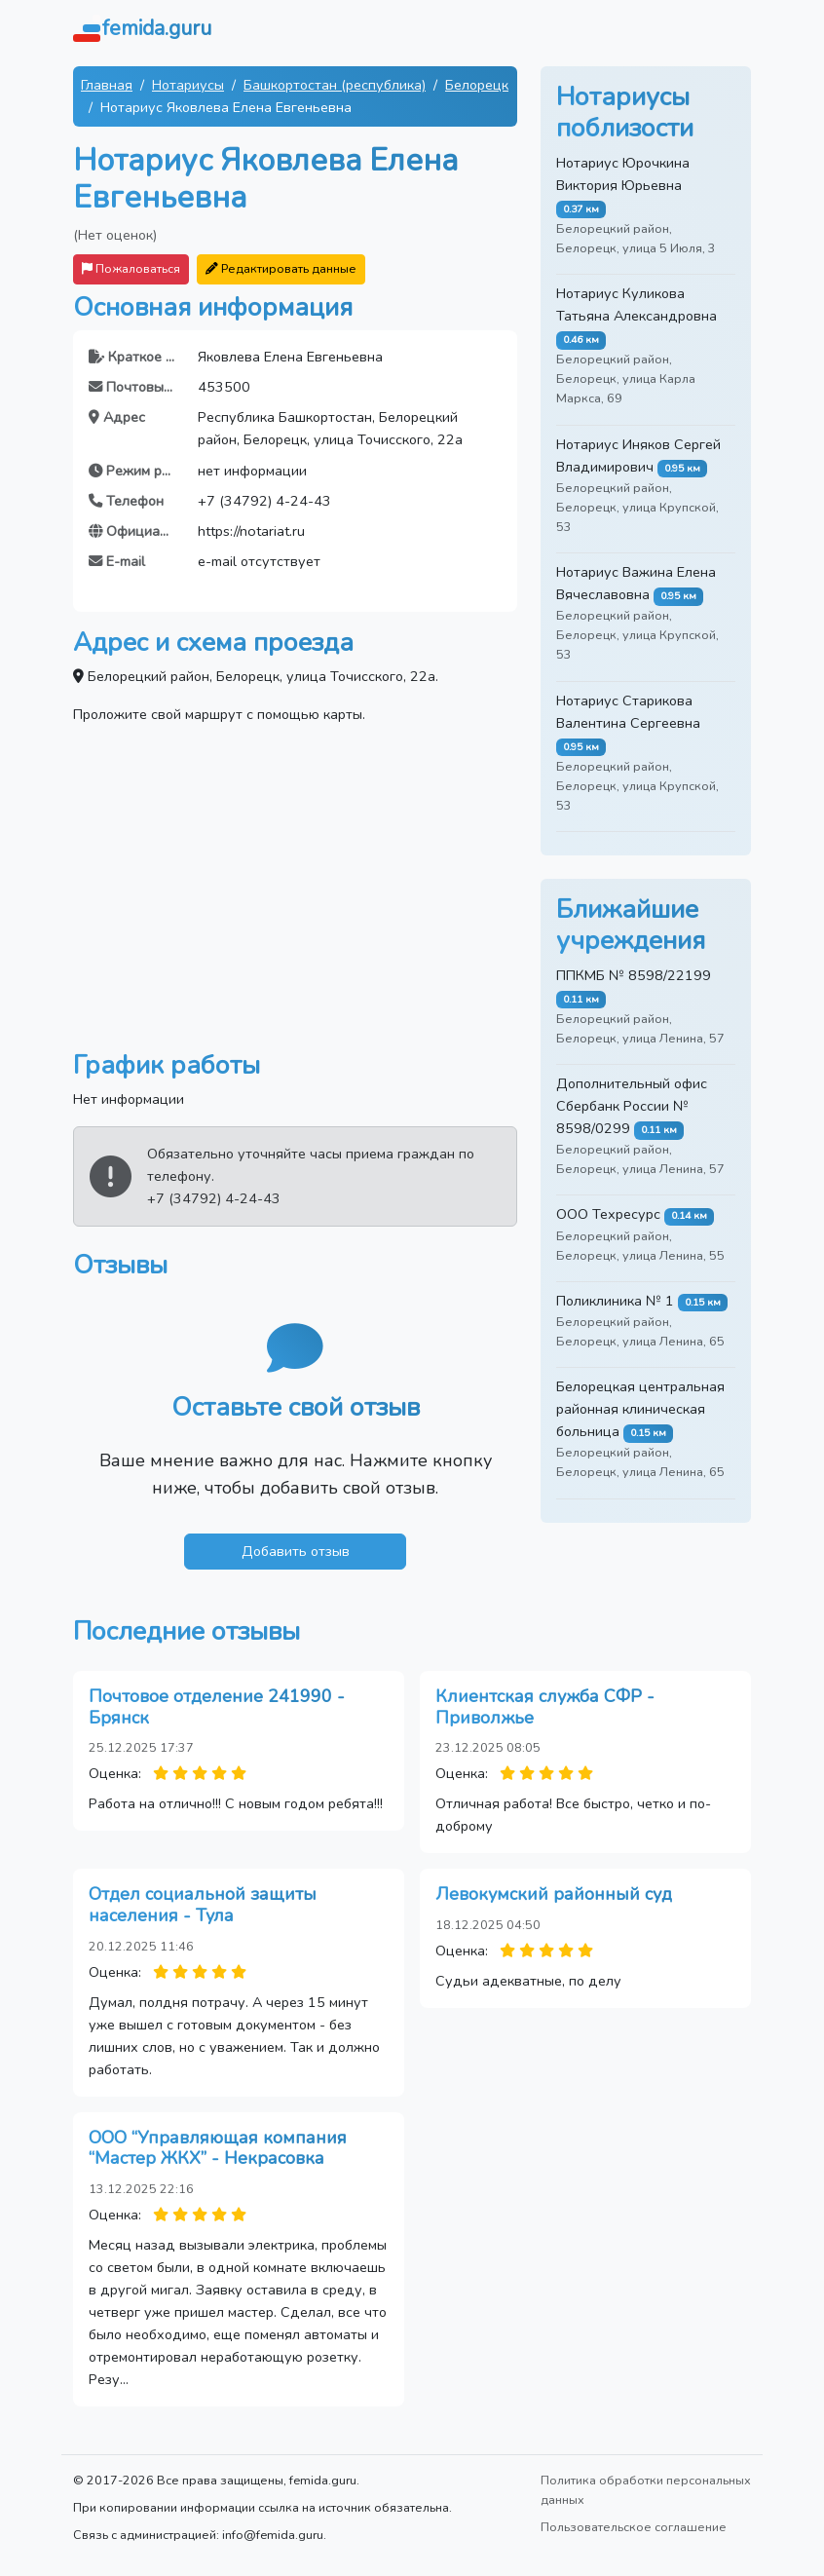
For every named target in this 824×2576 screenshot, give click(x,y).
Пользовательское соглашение (634, 2527)
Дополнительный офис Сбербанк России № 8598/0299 (631, 1106)
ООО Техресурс (608, 1214)
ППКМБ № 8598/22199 (633, 975)
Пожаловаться (131, 268)
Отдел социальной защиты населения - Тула (203, 1904)
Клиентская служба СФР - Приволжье (545, 1707)
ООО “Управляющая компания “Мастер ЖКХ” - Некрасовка (218, 2148)
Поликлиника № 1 (615, 1300)
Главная (106, 85)
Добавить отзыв (296, 1551)
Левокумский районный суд (553, 1894)
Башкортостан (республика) (334, 85)
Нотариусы (188, 85)
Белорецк (476, 85)
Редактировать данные (281, 268)
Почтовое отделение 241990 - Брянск (217, 1707)
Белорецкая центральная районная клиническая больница (640, 1409)
